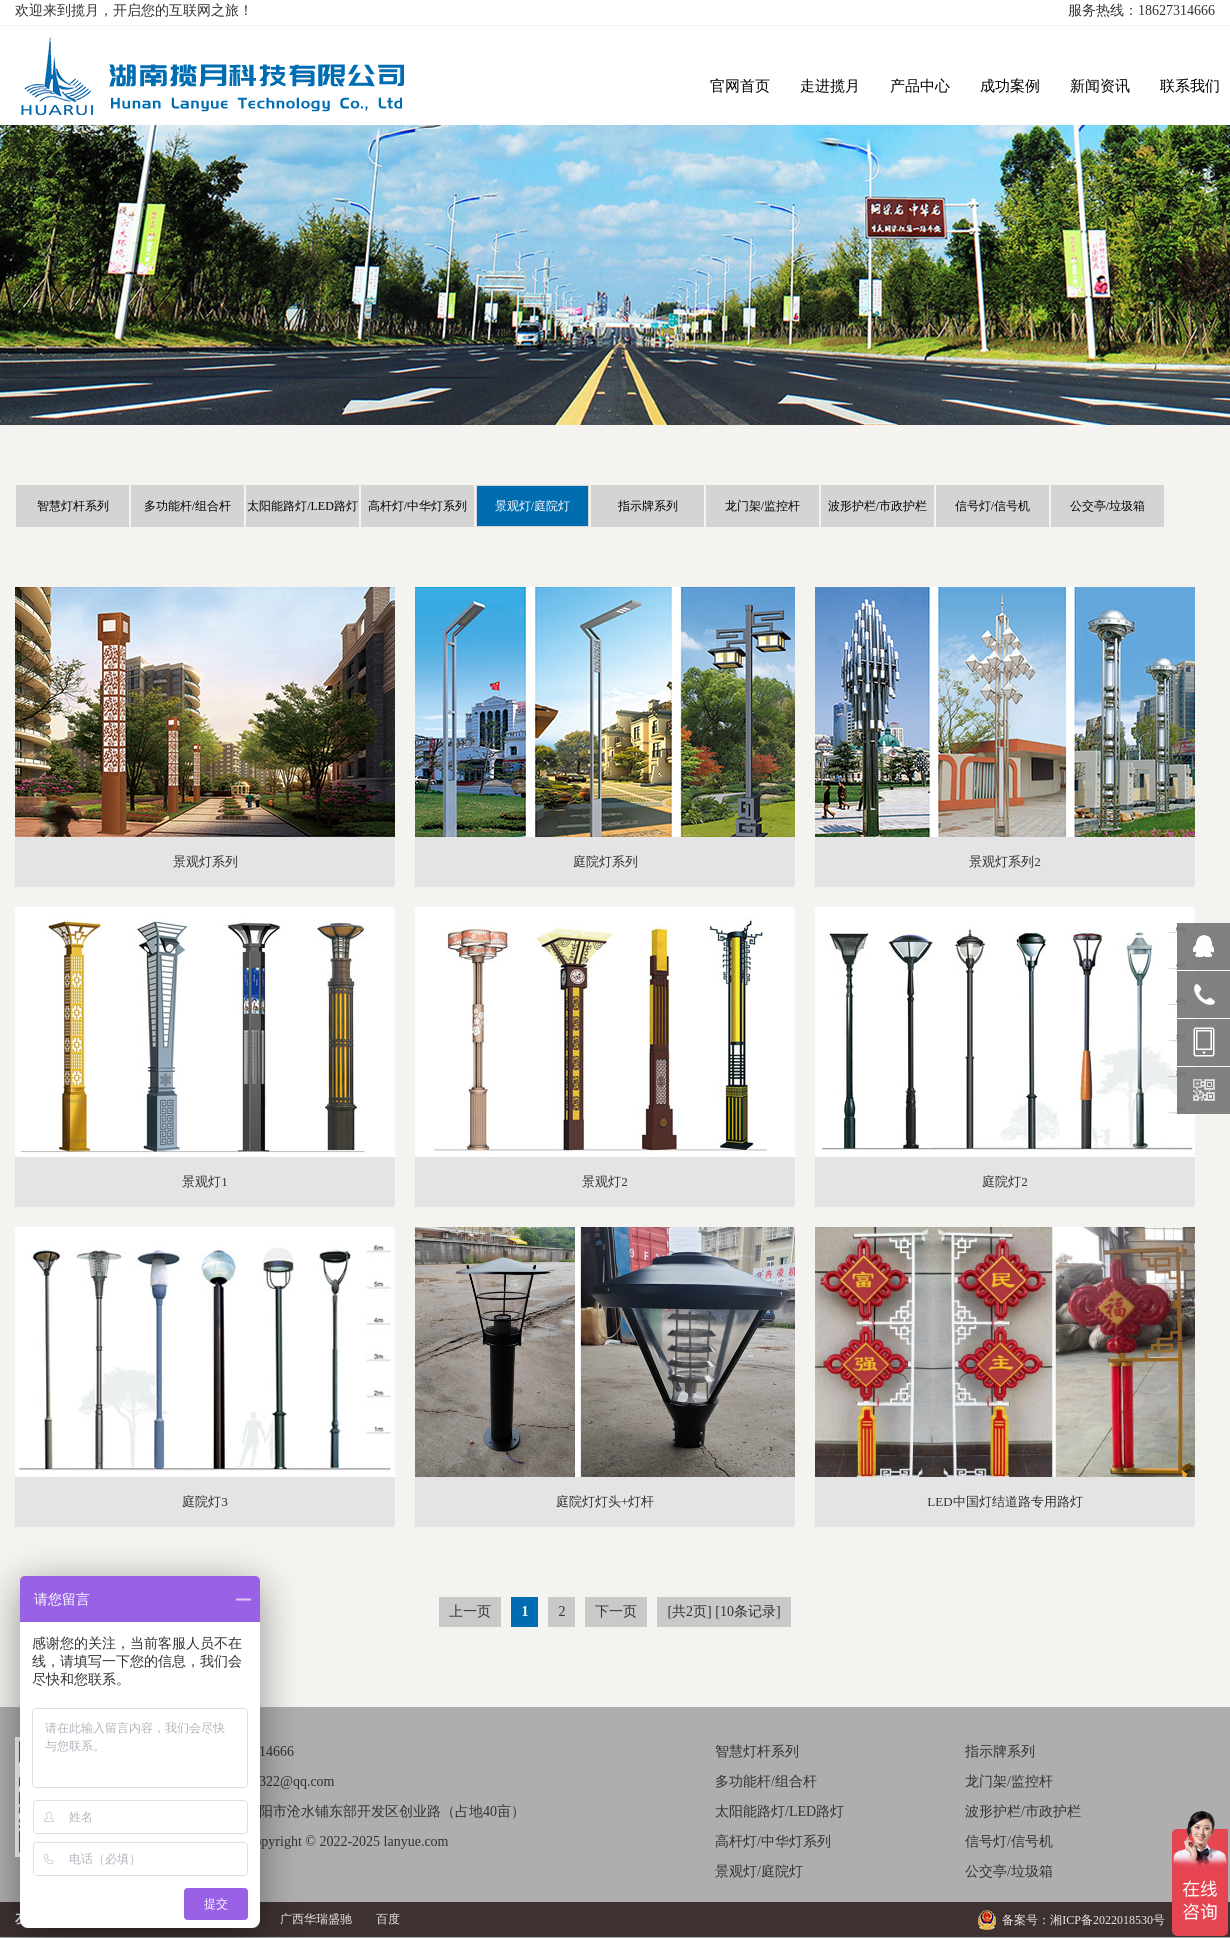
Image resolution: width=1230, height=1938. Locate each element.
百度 (388, 1919)
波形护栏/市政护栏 (877, 506)
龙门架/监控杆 (762, 506)
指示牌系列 (648, 506)
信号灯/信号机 (992, 506)
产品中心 (920, 86)
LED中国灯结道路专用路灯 (1004, 1501)
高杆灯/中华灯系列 (417, 506)
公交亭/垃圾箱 (1107, 506)
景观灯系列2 (1005, 861)
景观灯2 (605, 1181)
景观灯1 (205, 1181)
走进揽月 (830, 86)
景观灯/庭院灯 (532, 506)
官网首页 (740, 86)
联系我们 (1190, 86)
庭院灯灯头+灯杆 (605, 1501)
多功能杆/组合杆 (187, 506)
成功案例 (1010, 86)
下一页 (616, 1611)
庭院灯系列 (605, 861)
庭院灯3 (205, 1501)
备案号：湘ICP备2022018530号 (1083, 1920)
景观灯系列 (205, 861)
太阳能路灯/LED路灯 (302, 506)
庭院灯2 (1005, 1181)
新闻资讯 (1100, 86)
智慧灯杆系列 (73, 506)
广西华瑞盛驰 (316, 1919)
